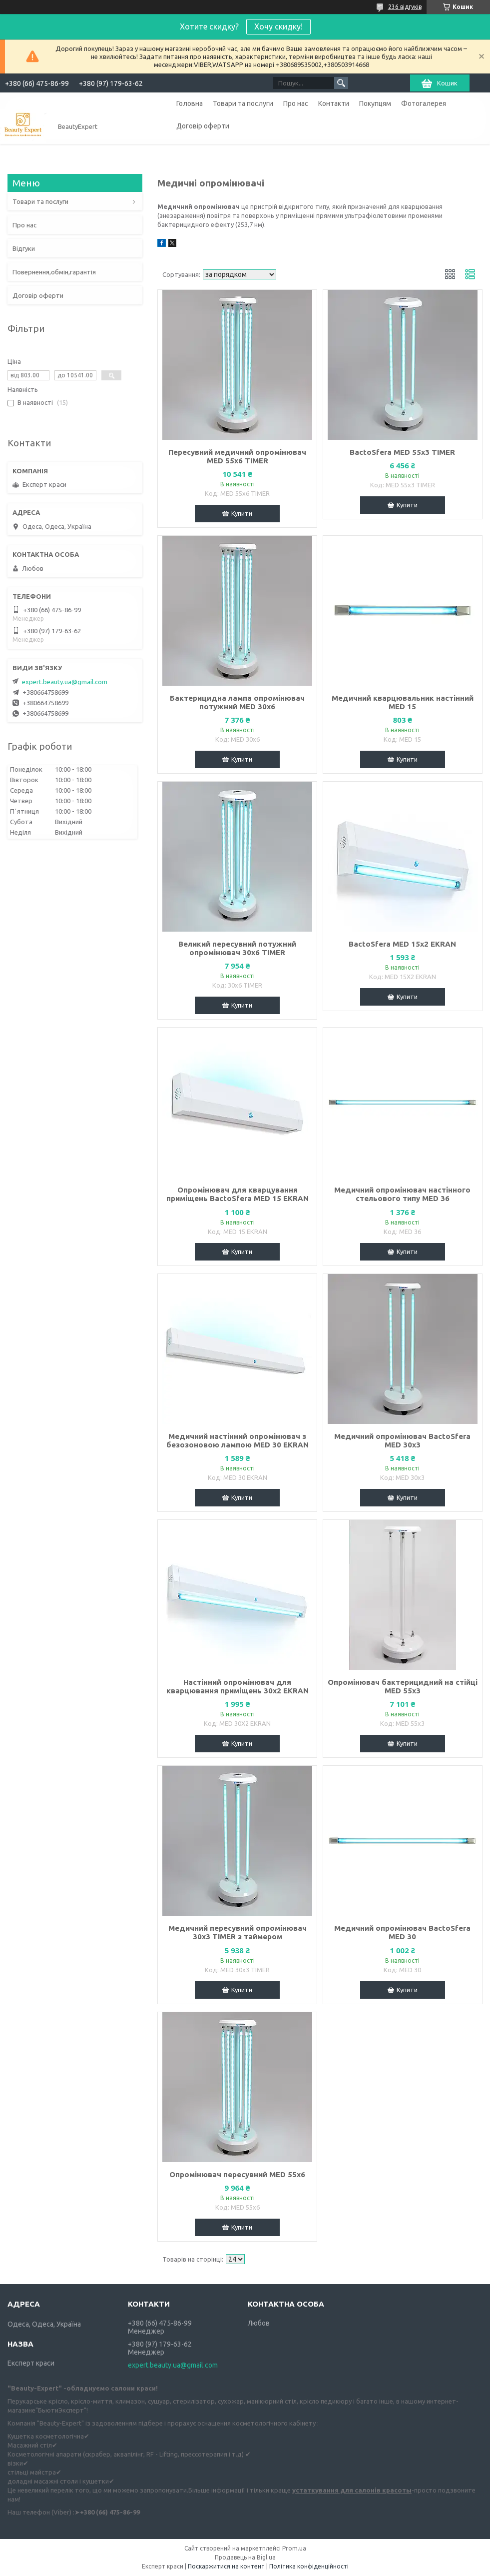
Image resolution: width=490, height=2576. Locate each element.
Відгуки (23, 248)
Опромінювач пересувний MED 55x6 (237, 2174)
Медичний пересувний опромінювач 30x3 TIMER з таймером (237, 1932)
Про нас (295, 103)
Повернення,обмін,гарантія (54, 271)
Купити (241, 513)
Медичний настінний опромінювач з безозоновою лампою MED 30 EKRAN (237, 1440)
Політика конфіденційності (309, 2566)
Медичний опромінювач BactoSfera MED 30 (402, 1932)
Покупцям (375, 103)
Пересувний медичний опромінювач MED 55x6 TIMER (237, 456)
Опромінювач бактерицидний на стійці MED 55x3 (403, 1686)
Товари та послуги (243, 103)
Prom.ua (294, 2548)
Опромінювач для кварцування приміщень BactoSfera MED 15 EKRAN (237, 1194)
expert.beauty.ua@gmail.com (64, 681)
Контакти (333, 103)
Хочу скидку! (278, 26)
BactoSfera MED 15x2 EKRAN (402, 944)
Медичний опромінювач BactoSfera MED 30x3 (402, 1440)
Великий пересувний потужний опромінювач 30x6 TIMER (237, 948)
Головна (189, 103)
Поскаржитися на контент (226, 2566)
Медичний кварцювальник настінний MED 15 (403, 702)
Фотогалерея (423, 103)
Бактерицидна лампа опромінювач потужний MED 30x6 (237, 702)
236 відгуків (405, 6)
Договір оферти (202, 126)
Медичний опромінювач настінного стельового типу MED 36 (402, 1194)
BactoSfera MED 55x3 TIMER (402, 452)
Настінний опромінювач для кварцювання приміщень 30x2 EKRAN (237, 1686)
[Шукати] (341, 83)
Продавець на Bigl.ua (245, 2557)
